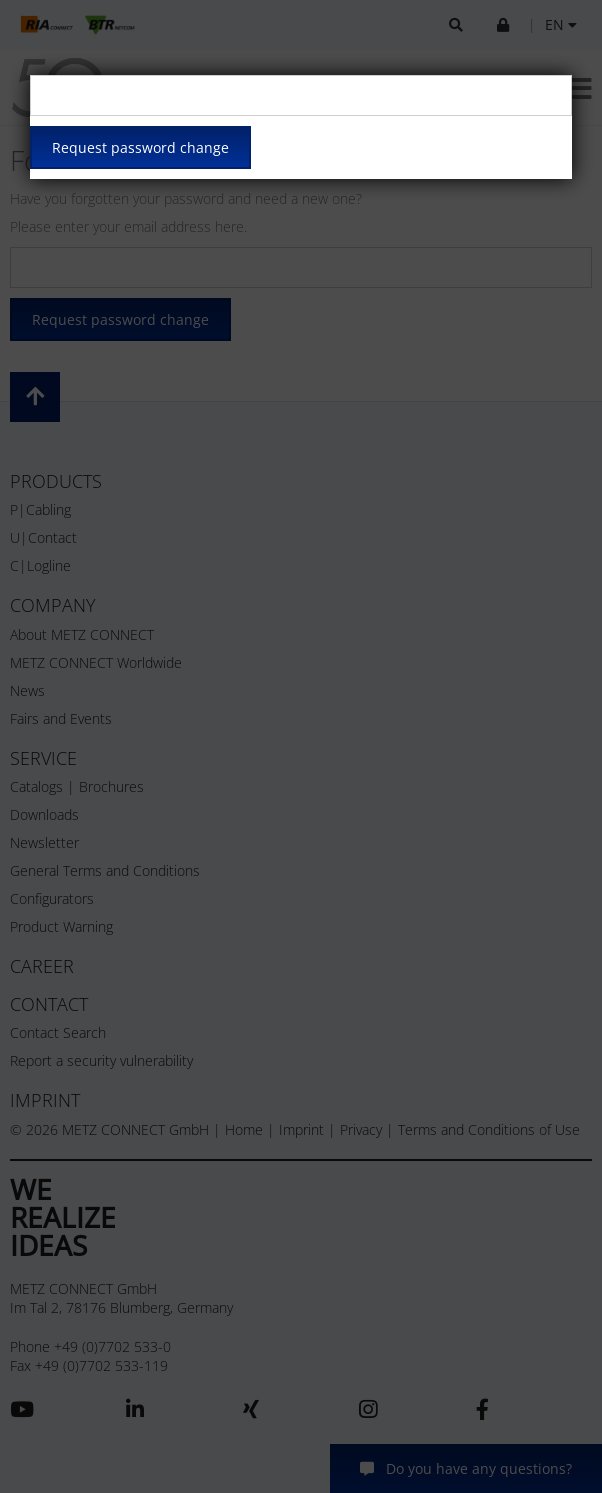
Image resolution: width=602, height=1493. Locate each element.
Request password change (140, 147)
